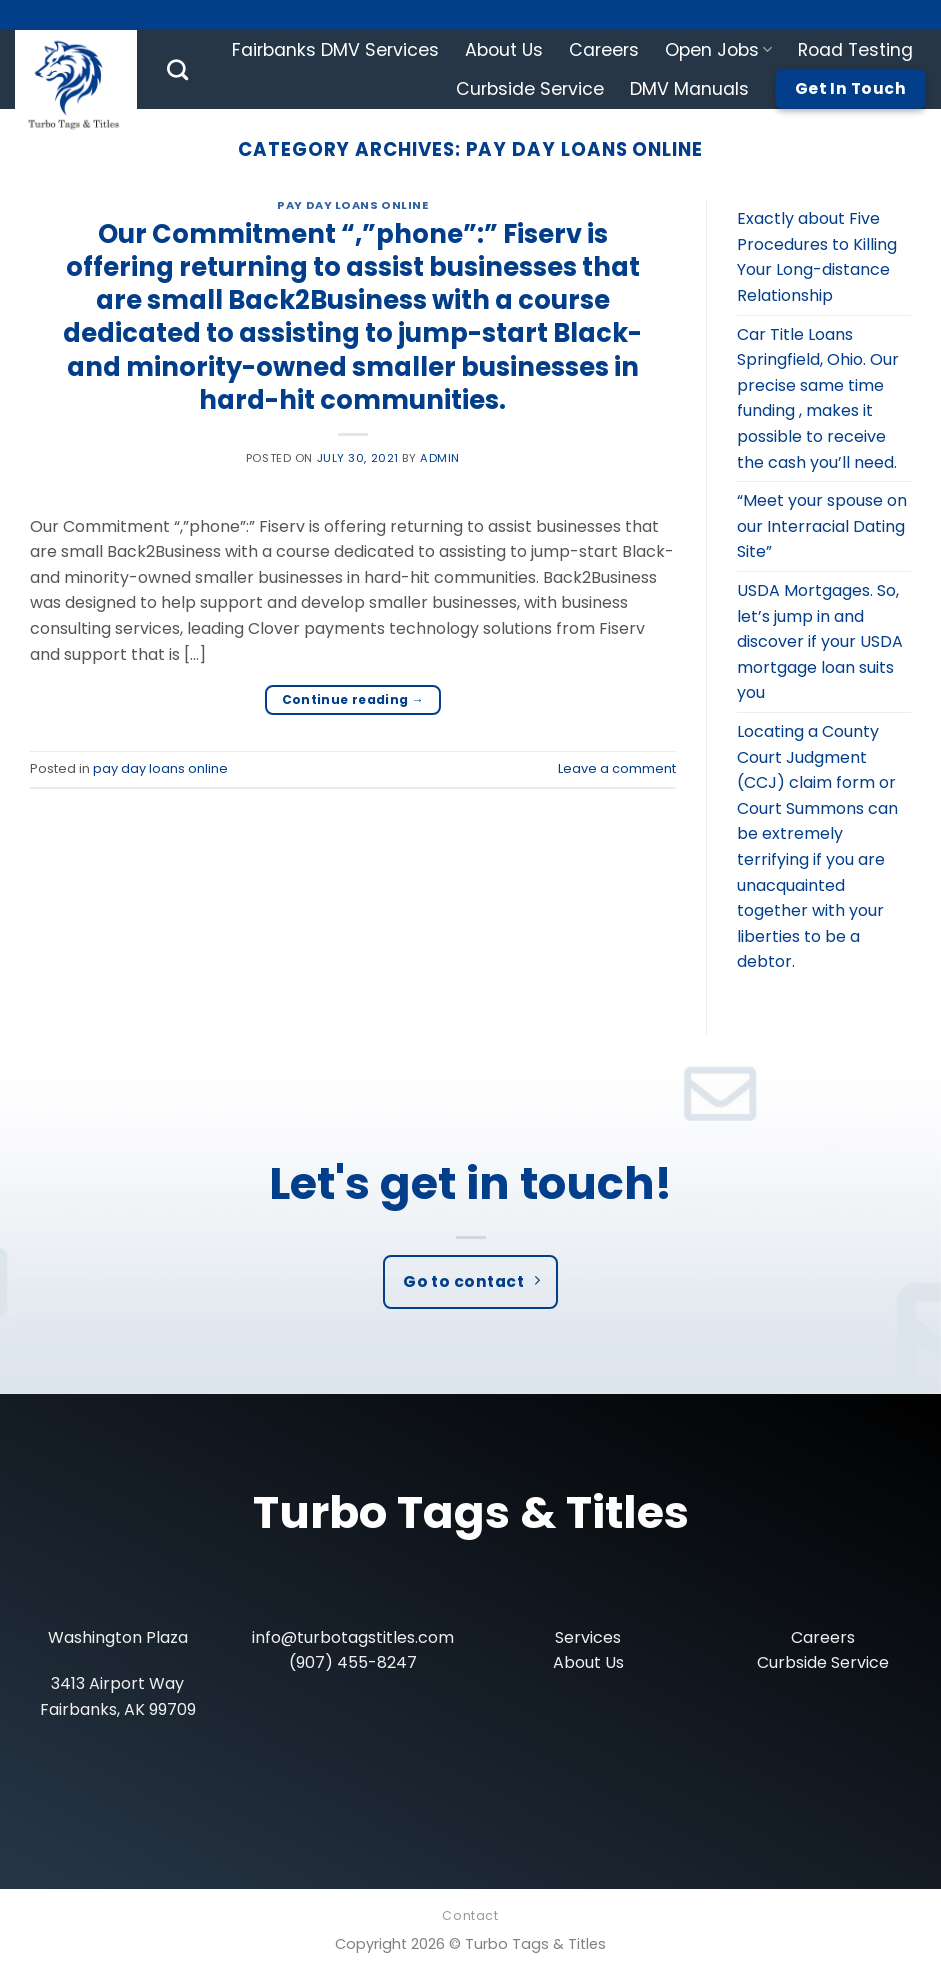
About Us (504, 50)
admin (440, 458)
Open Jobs (718, 50)
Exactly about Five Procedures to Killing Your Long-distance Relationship (817, 257)
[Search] (177, 69)
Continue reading (353, 699)
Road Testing (855, 50)
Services (588, 1637)
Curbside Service (530, 89)
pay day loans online (352, 205)
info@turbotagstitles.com (353, 1637)
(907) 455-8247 (353, 1662)
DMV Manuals (689, 89)
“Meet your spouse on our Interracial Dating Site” (822, 526)
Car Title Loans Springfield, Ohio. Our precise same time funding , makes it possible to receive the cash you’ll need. (818, 398)
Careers (604, 50)
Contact (470, 1915)
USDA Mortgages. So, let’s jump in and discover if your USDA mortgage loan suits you (820, 641)
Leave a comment (617, 768)
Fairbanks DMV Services (335, 50)
